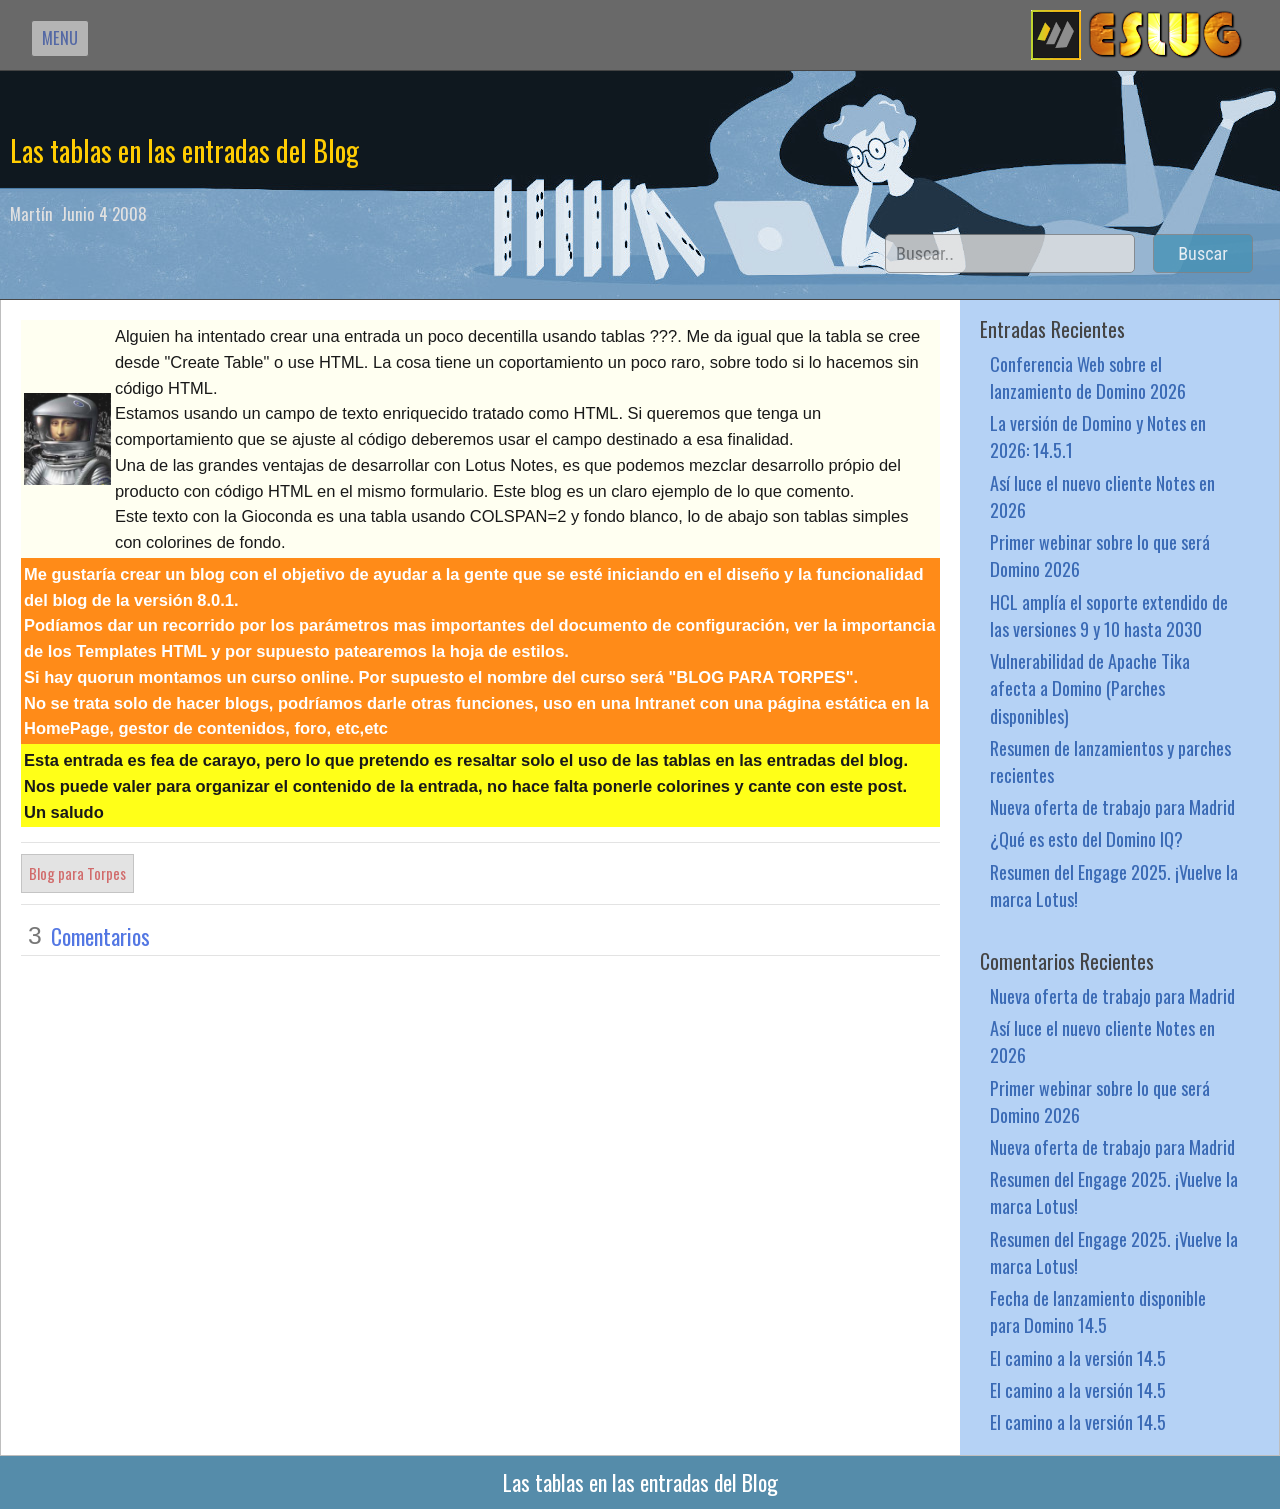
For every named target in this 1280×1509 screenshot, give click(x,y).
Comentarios (100, 936)
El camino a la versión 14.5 (1078, 1357)
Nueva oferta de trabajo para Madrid (1112, 806)
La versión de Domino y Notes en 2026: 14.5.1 (1098, 436)
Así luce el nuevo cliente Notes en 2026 (1102, 496)
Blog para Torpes (77, 873)
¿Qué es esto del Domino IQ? (1086, 838)
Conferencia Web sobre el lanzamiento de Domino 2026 (1088, 377)
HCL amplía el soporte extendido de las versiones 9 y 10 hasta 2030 (1109, 615)
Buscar (1203, 253)
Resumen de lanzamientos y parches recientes (1110, 761)
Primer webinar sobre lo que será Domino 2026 (1100, 555)
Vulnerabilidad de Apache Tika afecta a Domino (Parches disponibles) (1090, 687)
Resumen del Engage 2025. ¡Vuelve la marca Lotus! (1114, 885)
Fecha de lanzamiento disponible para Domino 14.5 (1098, 1311)
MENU (60, 37)
